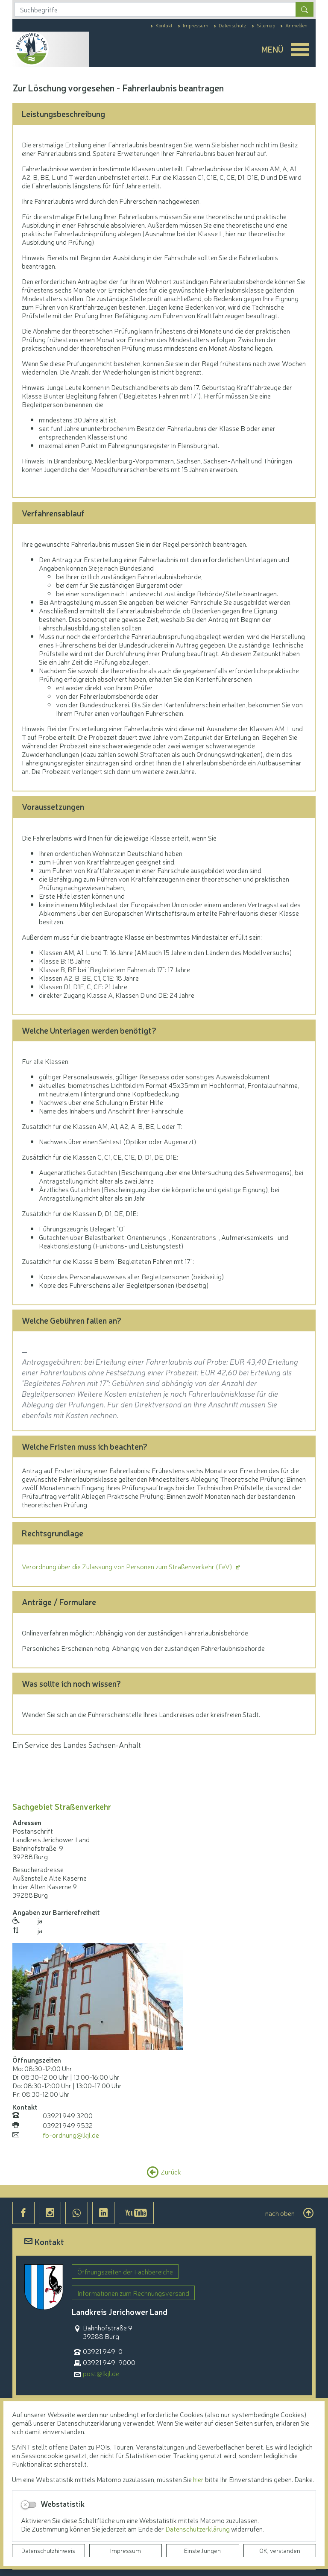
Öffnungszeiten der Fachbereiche (125, 2271)
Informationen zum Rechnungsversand (133, 2293)
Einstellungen (202, 2550)
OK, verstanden (279, 2550)
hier (198, 2479)
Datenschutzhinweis (48, 2550)
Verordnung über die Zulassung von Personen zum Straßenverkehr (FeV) (128, 1566)
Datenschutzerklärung (198, 2528)
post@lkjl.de (101, 2373)
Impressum (125, 2550)
